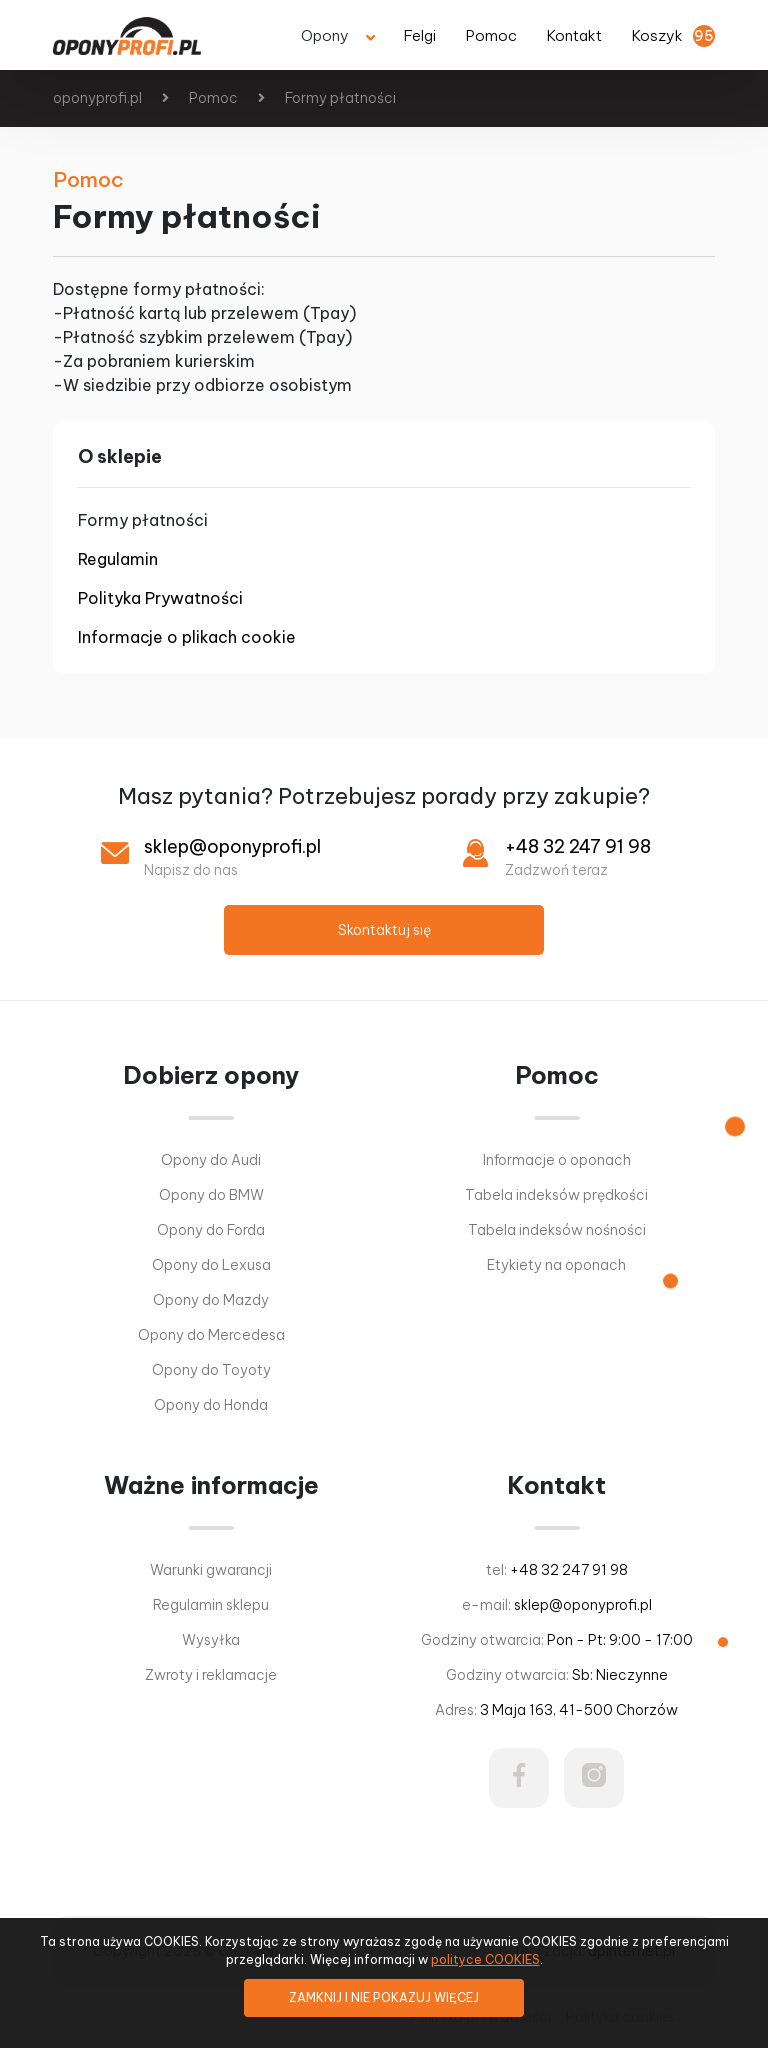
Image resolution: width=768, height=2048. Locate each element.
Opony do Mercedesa (211, 1335)
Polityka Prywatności (160, 598)
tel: (557, 1570)
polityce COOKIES (485, 1959)
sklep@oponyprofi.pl (232, 846)
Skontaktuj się (384, 930)
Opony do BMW (211, 1195)
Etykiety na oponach (556, 1265)
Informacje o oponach (557, 1160)
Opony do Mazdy (211, 1300)
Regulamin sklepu (211, 1605)
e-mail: (557, 1605)
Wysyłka (211, 1640)
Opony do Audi (211, 1160)
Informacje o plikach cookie (187, 637)
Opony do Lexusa (211, 1265)
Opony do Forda (211, 1230)
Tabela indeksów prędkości (556, 1195)
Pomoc (213, 98)
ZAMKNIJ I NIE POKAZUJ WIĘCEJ (384, 1997)
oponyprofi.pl (97, 98)
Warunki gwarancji (211, 1570)
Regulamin (118, 559)
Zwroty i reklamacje (211, 1675)
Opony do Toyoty (211, 1370)
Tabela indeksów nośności (557, 1230)
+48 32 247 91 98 (578, 846)
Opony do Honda (211, 1405)
